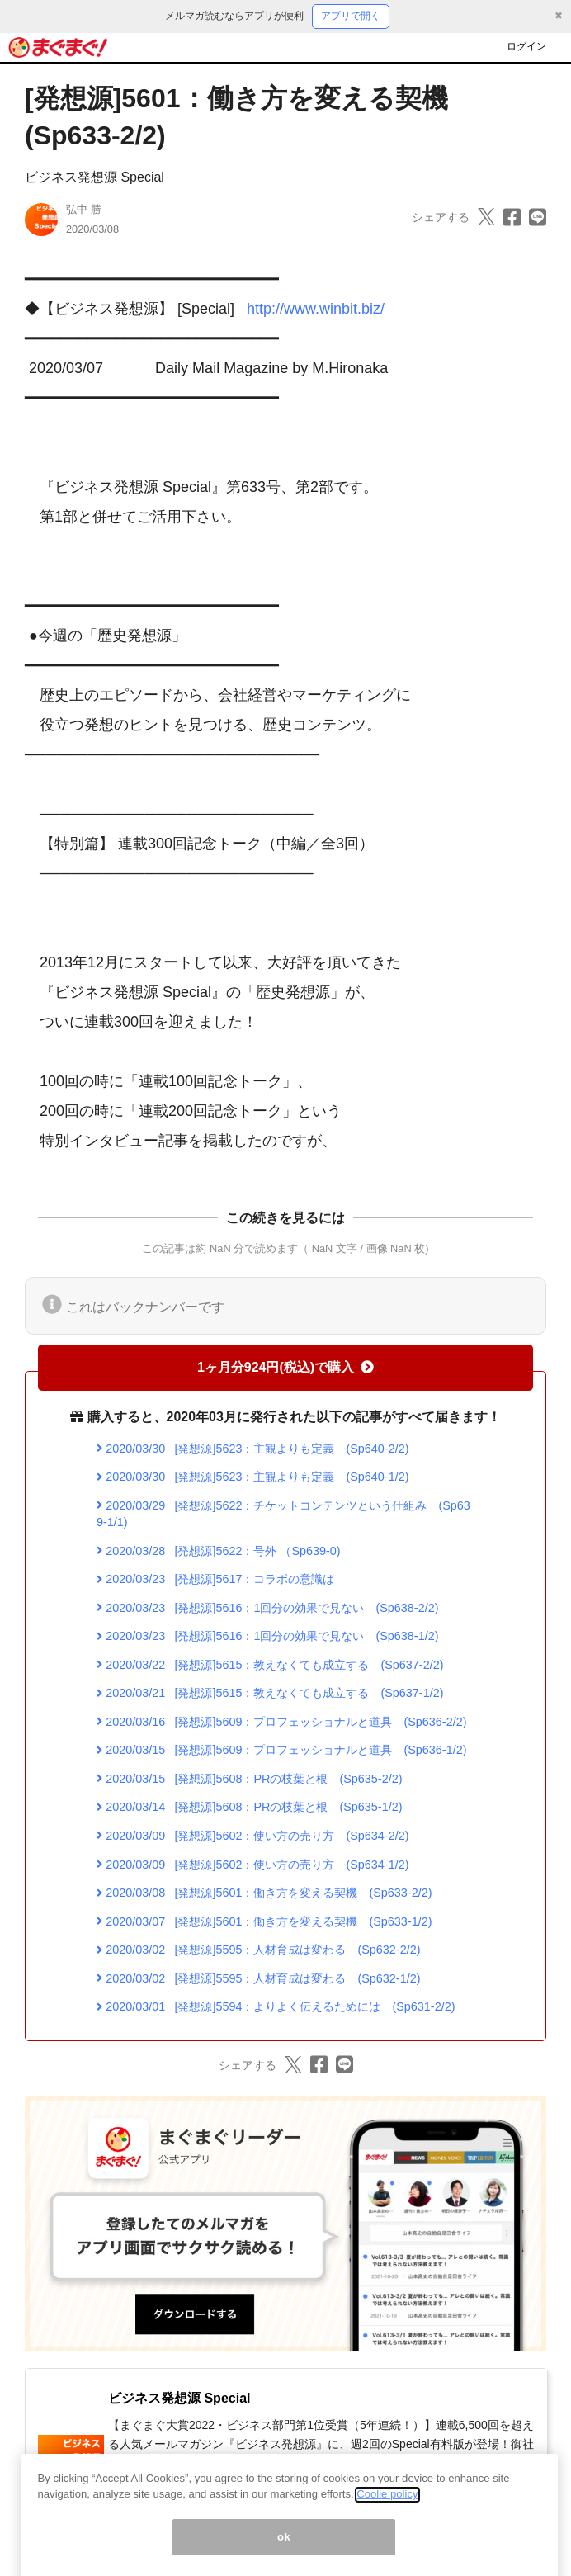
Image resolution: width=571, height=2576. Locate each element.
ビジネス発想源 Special (94, 177)
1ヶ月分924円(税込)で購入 (285, 1367)
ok (284, 2555)
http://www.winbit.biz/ (316, 308)
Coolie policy (387, 2513)
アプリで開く (350, 15)
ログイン (526, 46)
